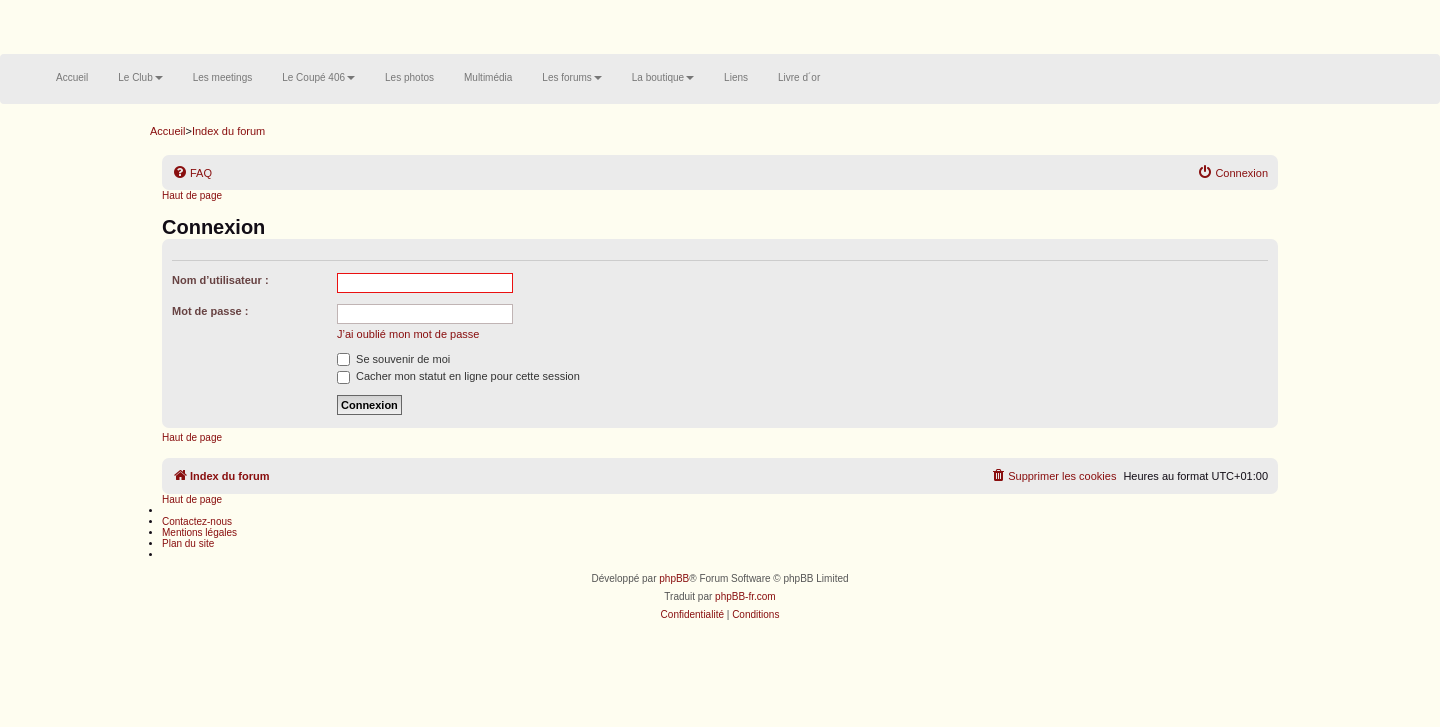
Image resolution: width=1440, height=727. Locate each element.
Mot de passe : (210, 311)
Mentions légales (199, 532)
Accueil (72, 77)
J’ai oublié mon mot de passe (408, 334)
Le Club (140, 77)
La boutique (663, 77)
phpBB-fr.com (745, 596)
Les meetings (222, 77)
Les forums (571, 77)
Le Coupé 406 (318, 77)
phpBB (674, 578)
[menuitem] (192, 173)
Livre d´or (799, 77)
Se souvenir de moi (393, 359)
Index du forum (228, 131)
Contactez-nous (197, 521)
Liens (736, 77)
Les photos (409, 77)
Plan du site (188, 543)
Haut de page (192, 195)
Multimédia (488, 77)
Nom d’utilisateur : (220, 280)
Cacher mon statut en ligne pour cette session (458, 376)
